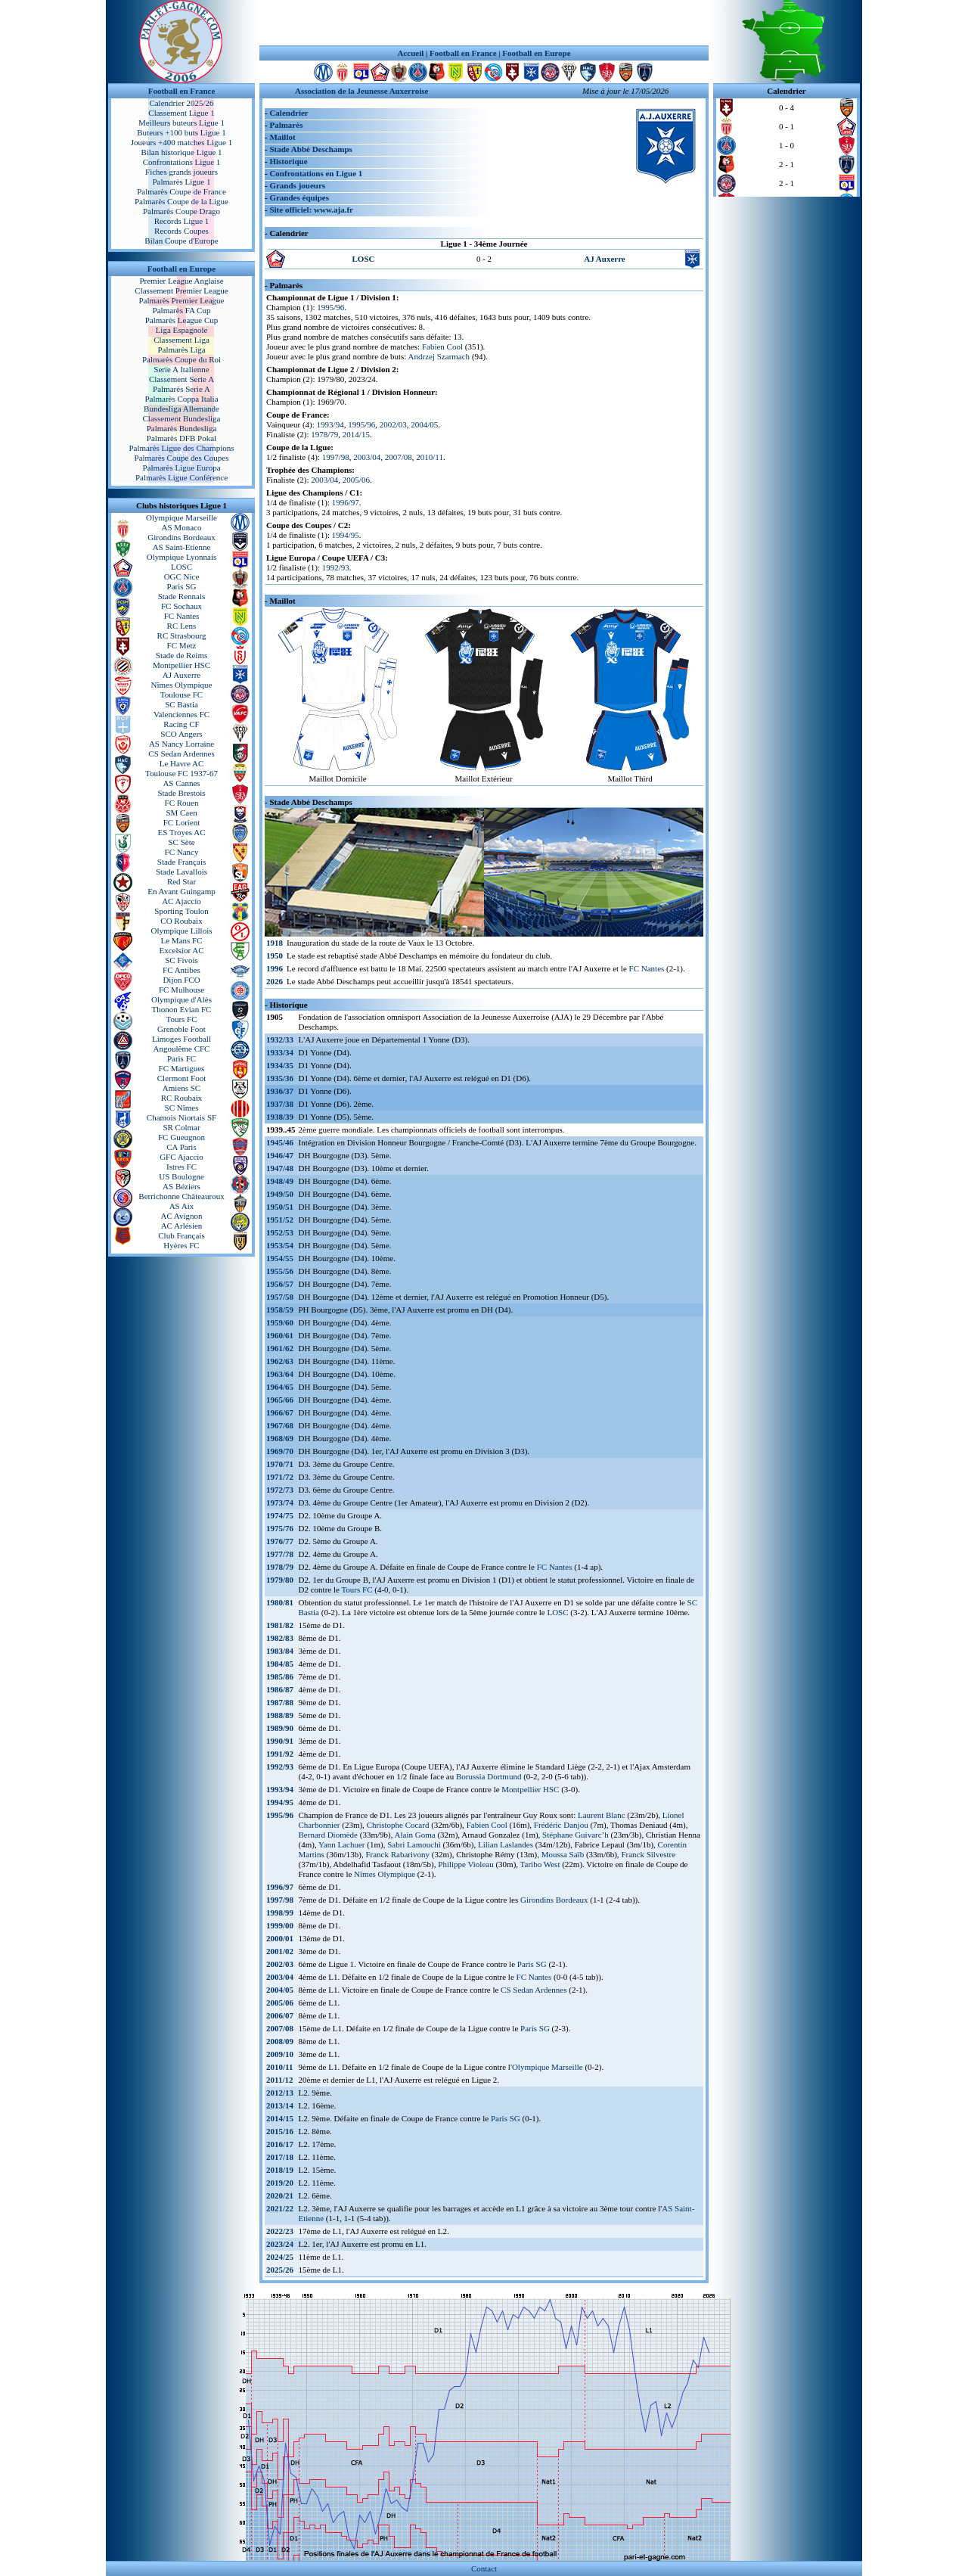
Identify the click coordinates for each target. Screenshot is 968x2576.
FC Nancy (182, 851)
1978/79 (324, 434)
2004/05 (424, 424)
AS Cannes (181, 783)
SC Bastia (181, 704)
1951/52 (279, 1219)
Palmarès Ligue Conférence (181, 477)
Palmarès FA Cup (182, 310)
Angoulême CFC (182, 1048)
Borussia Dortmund (488, 1776)
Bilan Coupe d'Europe (181, 240)
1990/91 (279, 1740)
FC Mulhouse (181, 989)
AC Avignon (181, 1215)
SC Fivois (181, 960)
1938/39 (279, 1116)
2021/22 (279, 2208)
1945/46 (279, 1142)
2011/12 (279, 2079)
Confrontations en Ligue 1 (315, 173)
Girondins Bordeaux (181, 537)
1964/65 (279, 1386)
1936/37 (279, 1090)
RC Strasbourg (181, 635)
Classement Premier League (181, 290)
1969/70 (279, 1451)
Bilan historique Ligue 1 (181, 152)
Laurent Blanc (601, 1814)
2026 (274, 981)
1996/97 (345, 502)
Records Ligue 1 (181, 220)
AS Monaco (182, 527)
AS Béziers (181, 1186)
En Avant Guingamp (181, 891)
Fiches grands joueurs (181, 171)
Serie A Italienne (181, 369)
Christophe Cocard (398, 1824)
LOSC (181, 566)
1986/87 (279, 1689)
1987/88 (279, 1702)
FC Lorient (181, 822)
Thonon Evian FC (182, 1009)
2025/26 (279, 2269)
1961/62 (279, 1348)
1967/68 (279, 1425)
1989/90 (279, 1727)
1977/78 (279, 1553)
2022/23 (279, 2231)
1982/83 (279, 1637)
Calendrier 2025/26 (181, 102)
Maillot (282, 136)
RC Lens (182, 625)
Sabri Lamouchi (414, 1844)
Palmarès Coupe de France (181, 191)
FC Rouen (182, 802)
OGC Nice (182, 576)
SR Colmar (181, 1127)
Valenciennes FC (181, 714)
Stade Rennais (182, 596)
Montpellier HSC (181, 665)
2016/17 (279, 2144)
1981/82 (279, 1625)
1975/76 (279, 1528)
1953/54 (279, 1245)
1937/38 (279, 1103)
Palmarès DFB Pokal (181, 438)
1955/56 (279, 1271)
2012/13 (279, 2092)
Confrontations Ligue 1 (182, 161)
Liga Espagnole (182, 329)
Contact (484, 2568)
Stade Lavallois (181, 871)
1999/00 (279, 1925)
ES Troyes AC (182, 832)
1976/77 (279, 1541)
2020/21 (279, 2195)
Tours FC (181, 1019)
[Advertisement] (484, 22)
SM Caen (181, 812)
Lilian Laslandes (505, 1844)
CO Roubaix (181, 920)
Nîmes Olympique (182, 684)
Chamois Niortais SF (181, 1117)
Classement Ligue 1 (181, 112)
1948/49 (279, 1180)
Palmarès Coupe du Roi (181, 359)
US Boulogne (181, 1176)
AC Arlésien (182, 1225)
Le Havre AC (182, 763)
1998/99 (279, 1912)
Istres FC (181, 1166)
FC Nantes (182, 615)
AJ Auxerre (181, 674)
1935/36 (279, 1078)
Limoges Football (181, 1038)
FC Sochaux (181, 606)
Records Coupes (181, 230)
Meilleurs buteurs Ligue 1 (181, 122)
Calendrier (288, 112)
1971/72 (279, 1476)
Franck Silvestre (648, 1854)
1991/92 (279, 1753)
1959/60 (279, 1322)
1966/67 (279, 1412)
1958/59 (279, 1309)
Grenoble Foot (181, 1028)
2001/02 (279, 1951)
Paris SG (182, 586)
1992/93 (335, 567)
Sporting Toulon (181, 910)
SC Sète (181, 842)
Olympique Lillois (182, 930)
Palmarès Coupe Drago (181, 211)
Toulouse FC (181, 694)
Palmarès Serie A (181, 388)
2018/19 (279, 2169)
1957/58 (279, 1296)
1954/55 (279, 1258)
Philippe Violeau (465, 1864)
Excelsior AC (182, 950)
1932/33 (279, 1039)
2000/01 (279, 1938)
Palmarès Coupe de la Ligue (181, 201)
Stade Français (181, 861)
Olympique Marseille (181, 517)
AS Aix (181, 1205)
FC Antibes (181, 969)
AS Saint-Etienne (182, 547)
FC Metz (182, 645)
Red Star (181, 881)
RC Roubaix (182, 1097)
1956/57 (279, 1283)
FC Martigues (182, 1068)
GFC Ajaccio (181, 1156)
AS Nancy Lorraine (181, 743)
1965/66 (279, 1399)
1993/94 (330, 424)
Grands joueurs (297, 185)
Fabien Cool (442, 346)
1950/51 (279, 1206)
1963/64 (279, 1373)
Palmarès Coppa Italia (181, 398)
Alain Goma (415, 1834)
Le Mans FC (182, 940)
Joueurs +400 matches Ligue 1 (182, 142)
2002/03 (393, 424)
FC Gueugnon (181, 1137)
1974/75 (279, 1515)
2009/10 (279, 2054)
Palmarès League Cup (182, 320)
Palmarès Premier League (181, 300)
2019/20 (279, 2182)
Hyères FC (181, 1245)
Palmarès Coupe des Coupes (182, 457)
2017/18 (279, 2156)
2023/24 (279, 2243)
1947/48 (279, 1168)
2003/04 (366, 456)
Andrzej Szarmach (439, 356)
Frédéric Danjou (561, 1824)
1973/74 (279, 1502)
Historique (288, 161)
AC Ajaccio (181, 901)
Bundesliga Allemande (181, 408)
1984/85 (279, 1663)
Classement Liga (181, 339)
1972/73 (279, 1489)
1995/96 (330, 307)
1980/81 (279, 1602)
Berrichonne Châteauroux (181, 1196)
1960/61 (279, 1335)
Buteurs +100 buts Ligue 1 (181, 132)
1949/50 (279, 1193)
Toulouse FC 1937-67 (181, 773)
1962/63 (279, 1361)
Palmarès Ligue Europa (181, 467)
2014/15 (356, 434)
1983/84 (279, 1650)
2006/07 (279, 2015)
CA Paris (181, 1146)
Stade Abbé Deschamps (310, 149)
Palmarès (285, 124)
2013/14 (279, 2105)
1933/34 (279, 1052)
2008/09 (279, 2041)
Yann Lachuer (341, 1844)
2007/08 (398, 456)
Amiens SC (181, 1087)
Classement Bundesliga (182, 418)
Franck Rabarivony (397, 1854)
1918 (274, 942)
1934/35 (279, 1065)
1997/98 (335, 456)
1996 (274, 968)
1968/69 (279, 1438)
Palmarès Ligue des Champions (181, 447)
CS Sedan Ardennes (181, 753)
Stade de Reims (181, 655)
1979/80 (279, 1579)
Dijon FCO (181, 979)
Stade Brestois (181, 792)
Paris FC (181, 1058)
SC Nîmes (182, 1107)
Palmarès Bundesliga (182, 428)
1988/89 (279, 1715)
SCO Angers (181, 733)
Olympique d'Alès (181, 999)
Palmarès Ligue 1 (182, 181)
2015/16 (279, 2131)
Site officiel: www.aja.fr (311, 209)
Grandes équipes (299, 197)
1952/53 (279, 1232)
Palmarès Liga (181, 349)
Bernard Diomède (328, 1834)
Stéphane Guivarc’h (575, 1834)
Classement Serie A (181, 379)
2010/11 (429, 456)
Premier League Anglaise (181, 280)
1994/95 (345, 534)
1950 (274, 955)
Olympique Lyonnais (182, 556)
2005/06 (356, 479)
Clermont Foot (181, 1078)
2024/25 (279, 2256)
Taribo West (540, 1864)
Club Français (181, 1235)
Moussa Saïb (563, 1854)
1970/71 (279, 1463)
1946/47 (279, 1155)
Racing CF (181, 724)
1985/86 (279, 1676)
